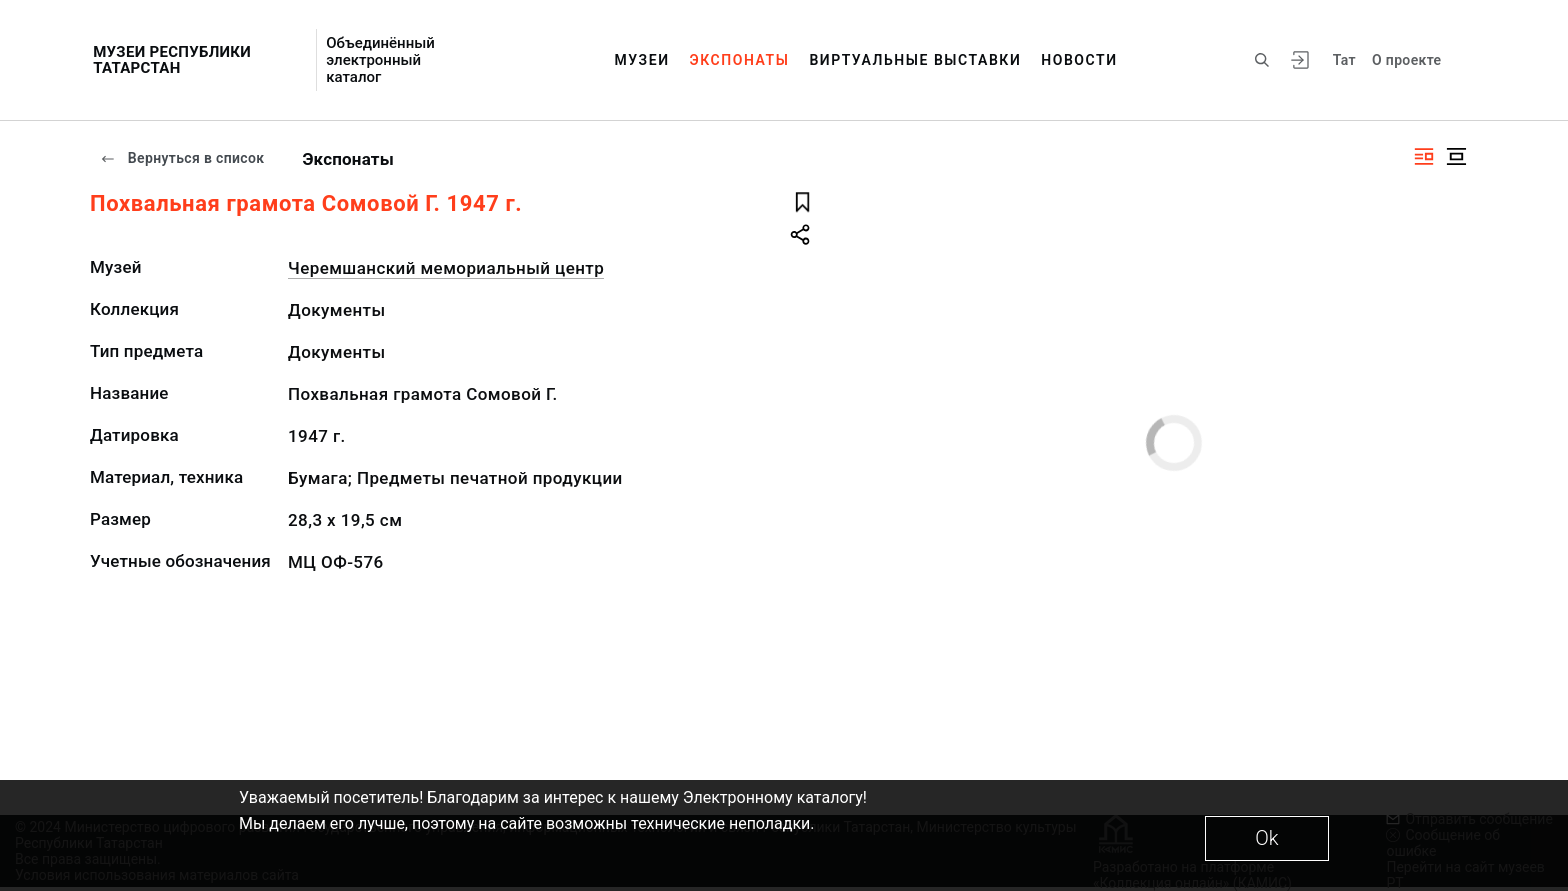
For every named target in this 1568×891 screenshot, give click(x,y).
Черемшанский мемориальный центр (446, 268)
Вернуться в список (182, 158)
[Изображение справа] (1424, 156)
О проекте (1406, 60)
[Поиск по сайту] (1262, 60)
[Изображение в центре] (1456, 156)
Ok (1266, 838)
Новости (1079, 60)
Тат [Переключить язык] (1344, 60)
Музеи (641, 60)
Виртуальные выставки (915, 60)
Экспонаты (740, 60)
